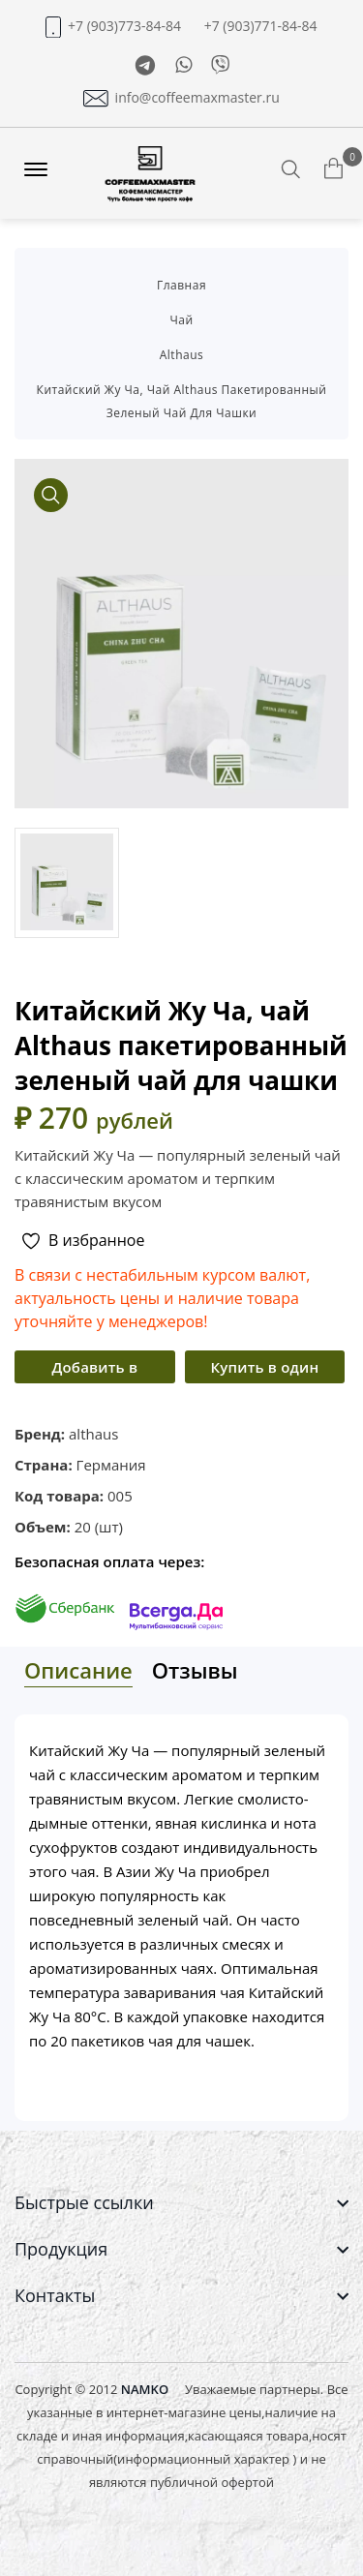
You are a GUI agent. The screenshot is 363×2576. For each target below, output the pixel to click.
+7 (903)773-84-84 (124, 26)
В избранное (82, 1240)
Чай (181, 320)
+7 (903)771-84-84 (261, 26)
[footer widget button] (181, 2202)
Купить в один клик (264, 1370)
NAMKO (144, 2389)
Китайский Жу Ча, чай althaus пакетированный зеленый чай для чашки (182, 401)
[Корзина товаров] (333, 172)
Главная (181, 285)
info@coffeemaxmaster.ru (197, 98)
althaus (182, 355)
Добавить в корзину (94, 1370)
